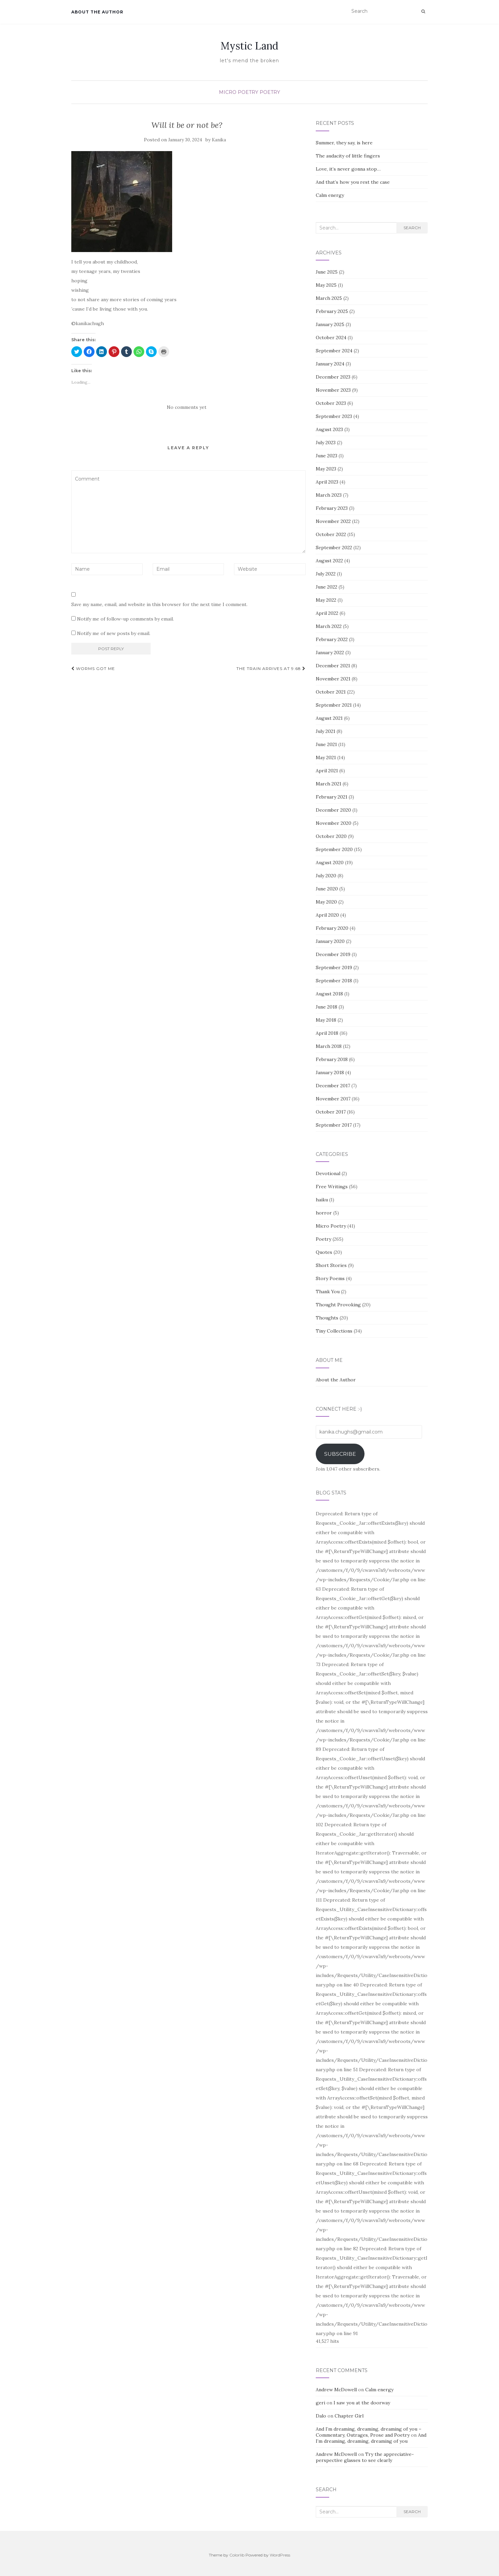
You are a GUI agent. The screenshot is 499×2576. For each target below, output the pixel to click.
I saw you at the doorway (362, 2403)
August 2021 (329, 718)
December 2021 (333, 666)
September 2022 (334, 547)
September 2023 (334, 416)
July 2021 (325, 731)
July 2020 (326, 876)
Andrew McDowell (336, 2390)
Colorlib (236, 2554)
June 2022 (326, 587)
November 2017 (333, 1099)
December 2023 (333, 377)
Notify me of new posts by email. (113, 633)
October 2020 (331, 836)
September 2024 (334, 351)
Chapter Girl (349, 2416)
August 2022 (329, 561)
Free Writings (332, 1187)
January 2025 (330, 324)
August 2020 (330, 862)
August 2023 (329, 429)
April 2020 (327, 915)
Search (412, 227)
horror (324, 1213)
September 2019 (334, 967)
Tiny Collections (334, 1331)
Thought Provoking (338, 1305)
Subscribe (340, 1454)
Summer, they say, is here (344, 143)
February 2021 (331, 797)
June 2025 (327, 272)
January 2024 (330, 364)
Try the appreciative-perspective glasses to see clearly (365, 2457)
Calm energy (330, 195)
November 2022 (333, 521)
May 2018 (326, 1020)
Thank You (328, 1292)
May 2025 (326, 285)
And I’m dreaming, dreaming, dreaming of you (371, 2438)
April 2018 (327, 1033)
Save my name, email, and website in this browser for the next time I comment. (159, 604)
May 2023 (326, 469)
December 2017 (333, 1086)
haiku (322, 1200)
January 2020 (330, 941)
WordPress (280, 2554)
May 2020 (326, 902)
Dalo (321, 2416)
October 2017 (331, 1112)
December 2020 (333, 810)
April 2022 (327, 613)
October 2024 (331, 337)
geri (320, 2403)
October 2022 (331, 534)
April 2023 (327, 482)
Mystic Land (249, 46)
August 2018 (329, 994)
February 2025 (332, 311)
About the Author (97, 11)
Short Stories (331, 1265)
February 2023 (332, 508)
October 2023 (331, 403)
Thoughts (327, 1318)
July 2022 (326, 574)
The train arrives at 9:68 (271, 668)
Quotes (324, 1252)
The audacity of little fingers (348, 156)
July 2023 (326, 442)
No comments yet (186, 407)
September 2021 (334, 705)
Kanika (219, 140)
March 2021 (328, 784)
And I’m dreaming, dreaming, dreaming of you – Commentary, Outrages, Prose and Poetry (368, 2432)
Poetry (270, 92)
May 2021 (326, 757)
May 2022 (326, 600)
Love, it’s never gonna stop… (348, 169)
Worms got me (93, 668)
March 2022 (329, 626)
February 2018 (332, 1059)
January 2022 (330, 652)
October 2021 (331, 692)
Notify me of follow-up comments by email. (125, 619)
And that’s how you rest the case (353, 182)
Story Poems (330, 1278)
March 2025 (329, 298)
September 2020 (334, 849)
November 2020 (333, 823)
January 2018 (330, 1072)
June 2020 (327, 889)
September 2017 (334, 1125)
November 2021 (333, 679)
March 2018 (329, 1046)
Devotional (328, 1173)
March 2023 (329, 495)
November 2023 (333, 390)
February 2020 (332, 928)
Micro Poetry (238, 92)
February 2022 (332, 639)
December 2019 (333, 954)
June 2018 (326, 1007)
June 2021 (326, 744)
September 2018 (334, 981)
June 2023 (326, 456)
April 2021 (327, 771)
